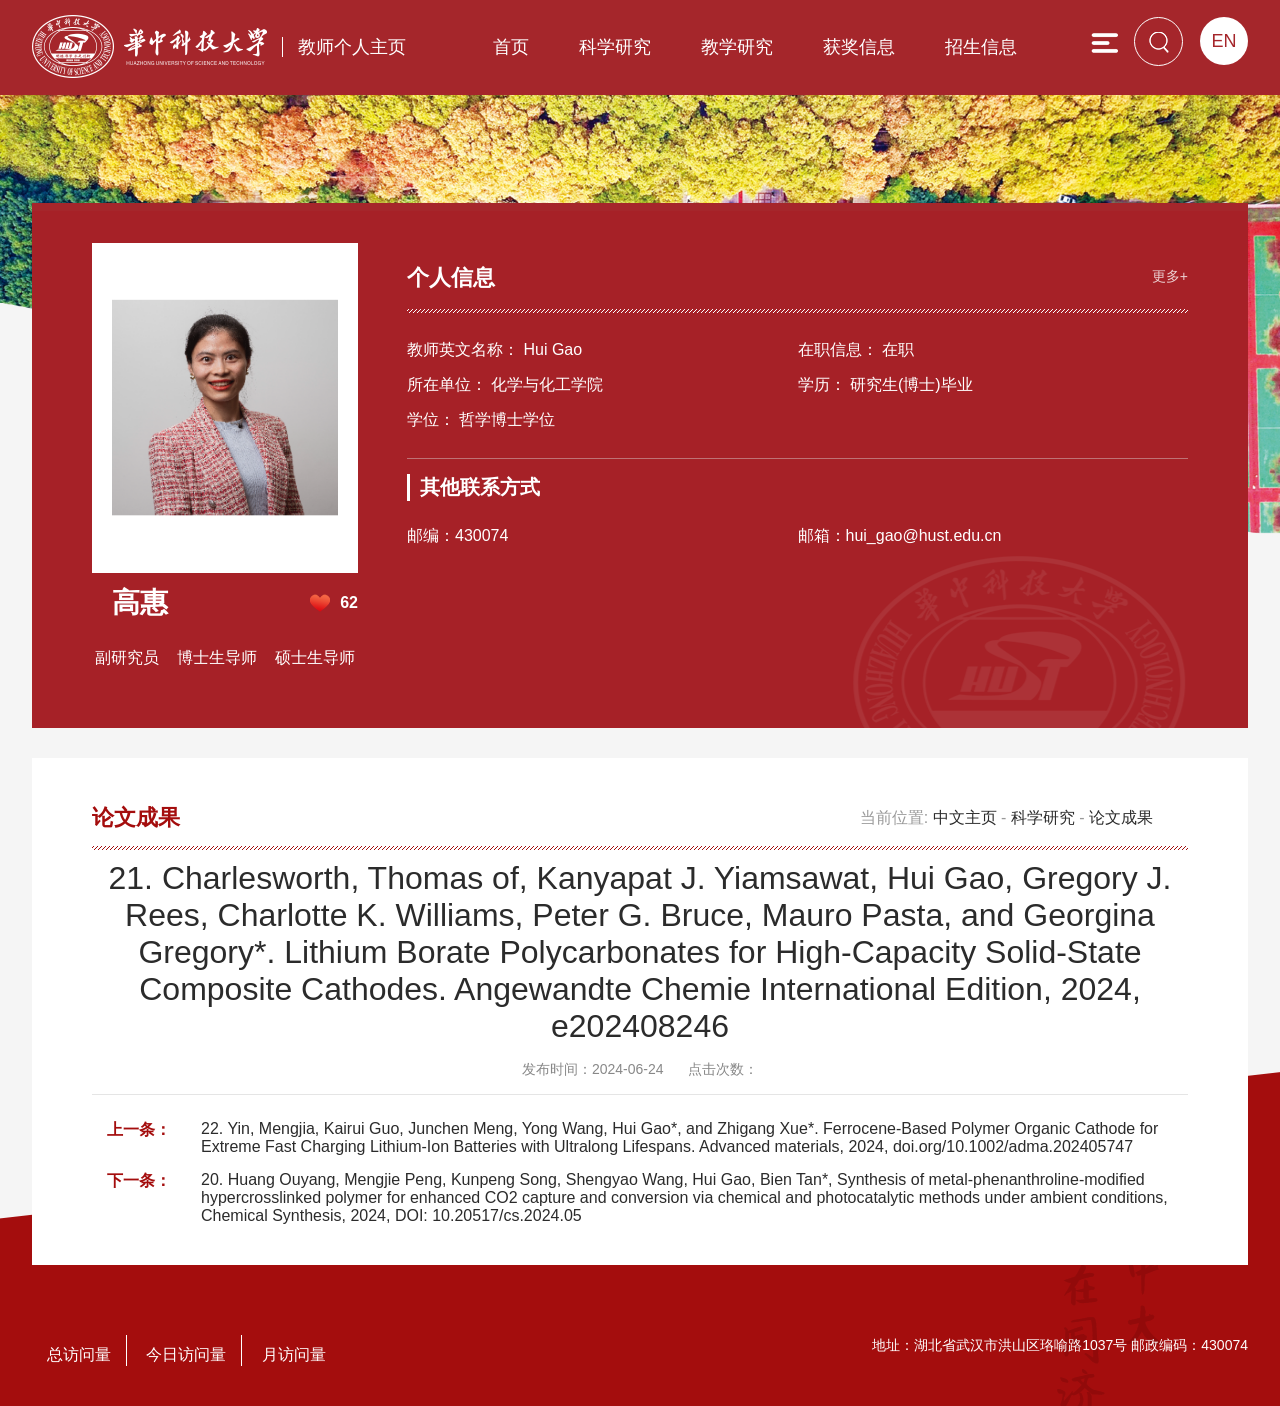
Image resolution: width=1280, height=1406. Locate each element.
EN (1223, 41)
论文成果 (1121, 817)
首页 (511, 47)
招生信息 (981, 47)
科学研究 (615, 47)
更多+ (1170, 276)
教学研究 (737, 47)
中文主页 (965, 817)
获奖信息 (859, 47)
